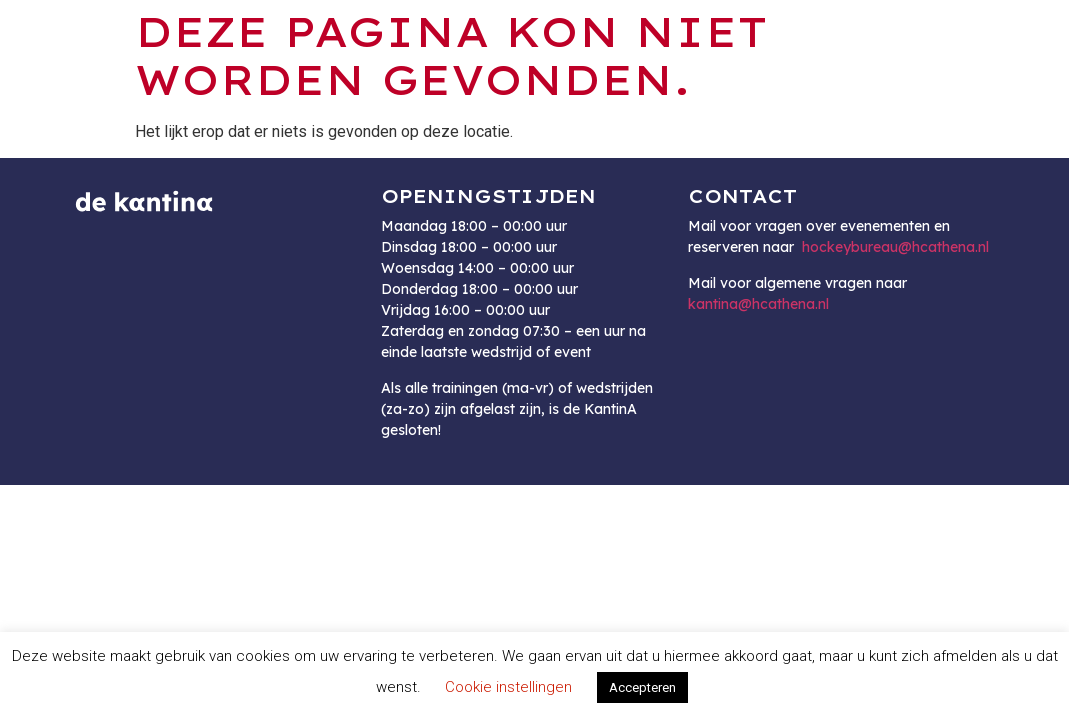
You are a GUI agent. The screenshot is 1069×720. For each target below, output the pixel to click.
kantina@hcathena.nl (758, 304)
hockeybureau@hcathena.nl (895, 247)
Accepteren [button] (642, 687)
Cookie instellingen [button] (508, 687)
